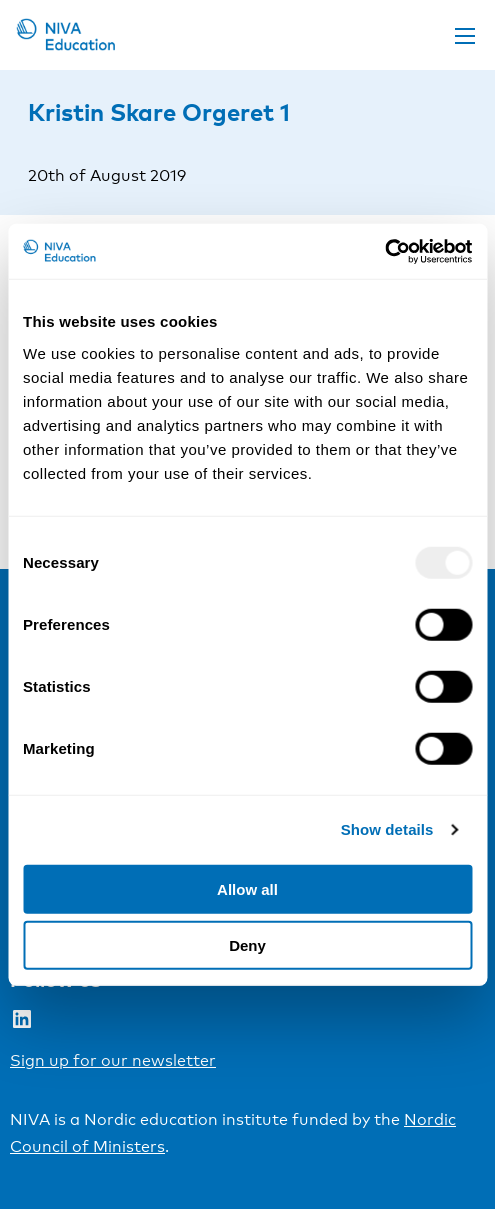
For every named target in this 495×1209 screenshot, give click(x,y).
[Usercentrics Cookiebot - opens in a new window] (384, 251)
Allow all (247, 888)
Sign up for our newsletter (113, 1060)
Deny (247, 945)
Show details (387, 829)
